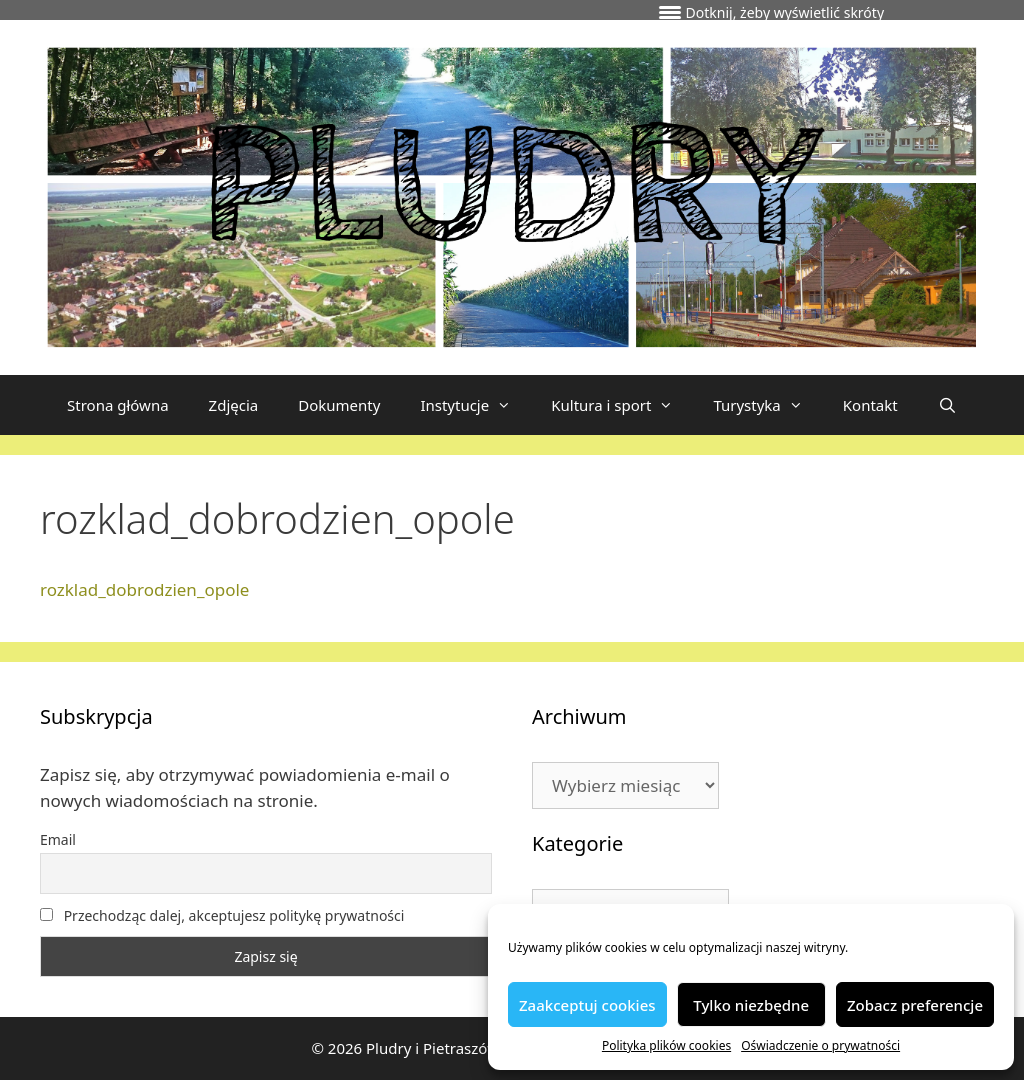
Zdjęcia (234, 405)
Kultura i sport (622, 405)
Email (58, 839)
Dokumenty (339, 405)
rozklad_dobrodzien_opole (144, 589)
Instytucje (475, 405)
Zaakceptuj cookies (587, 1005)
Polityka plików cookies (666, 1045)
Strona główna (118, 405)
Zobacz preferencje (915, 1005)
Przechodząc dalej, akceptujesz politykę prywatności (222, 915)
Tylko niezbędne (751, 1005)
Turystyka (767, 405)
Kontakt (870, 405)
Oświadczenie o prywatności (820, 1045)
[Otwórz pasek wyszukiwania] (947, 405)
